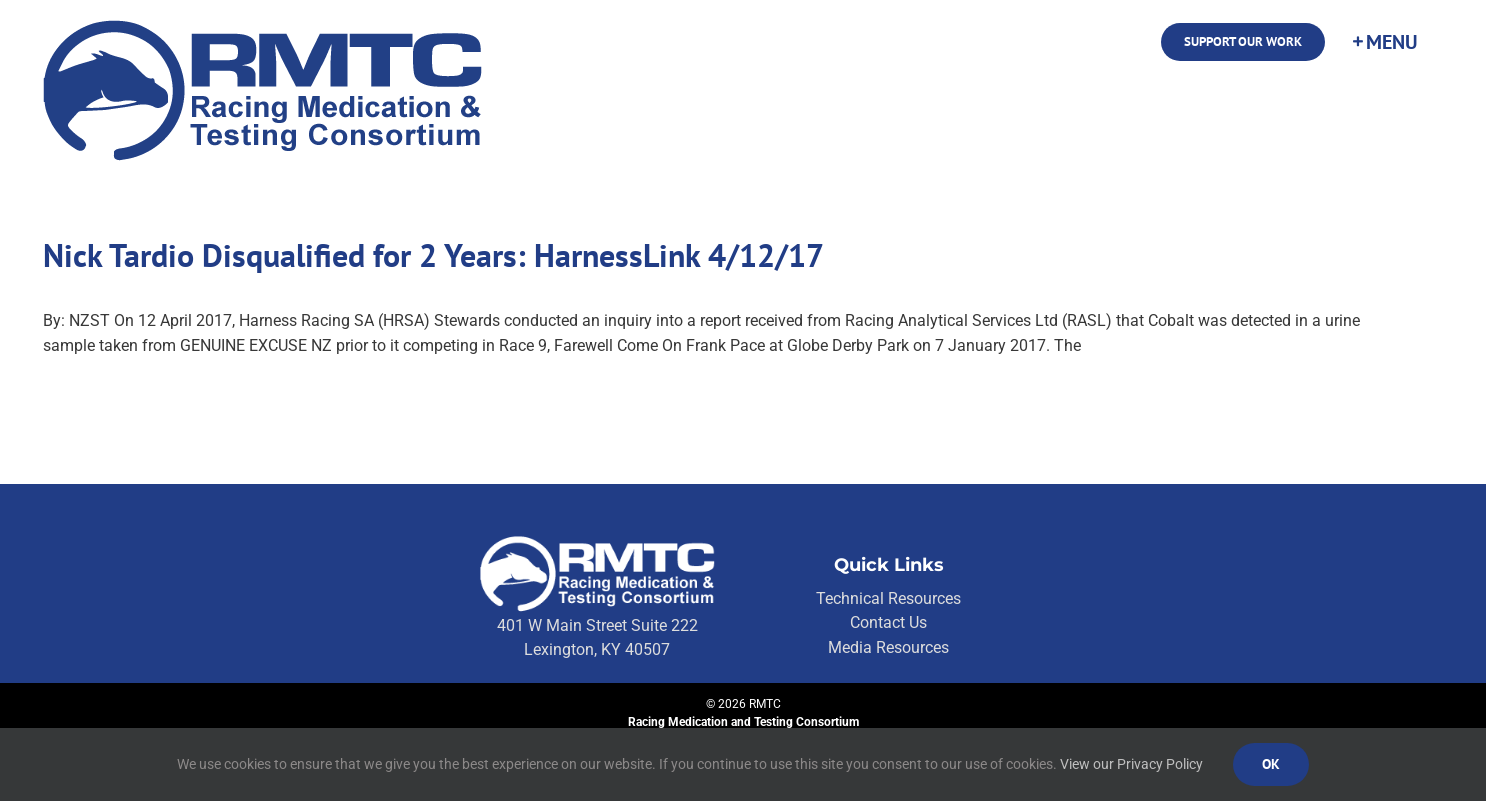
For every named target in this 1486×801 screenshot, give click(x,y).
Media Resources (888, 647)
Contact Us (888, 622)
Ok (1271, 764)
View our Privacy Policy (1131, 764)
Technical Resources (888, 598)
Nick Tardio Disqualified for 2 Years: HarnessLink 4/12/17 (433, 255)
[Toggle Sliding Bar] (1384, 42)
